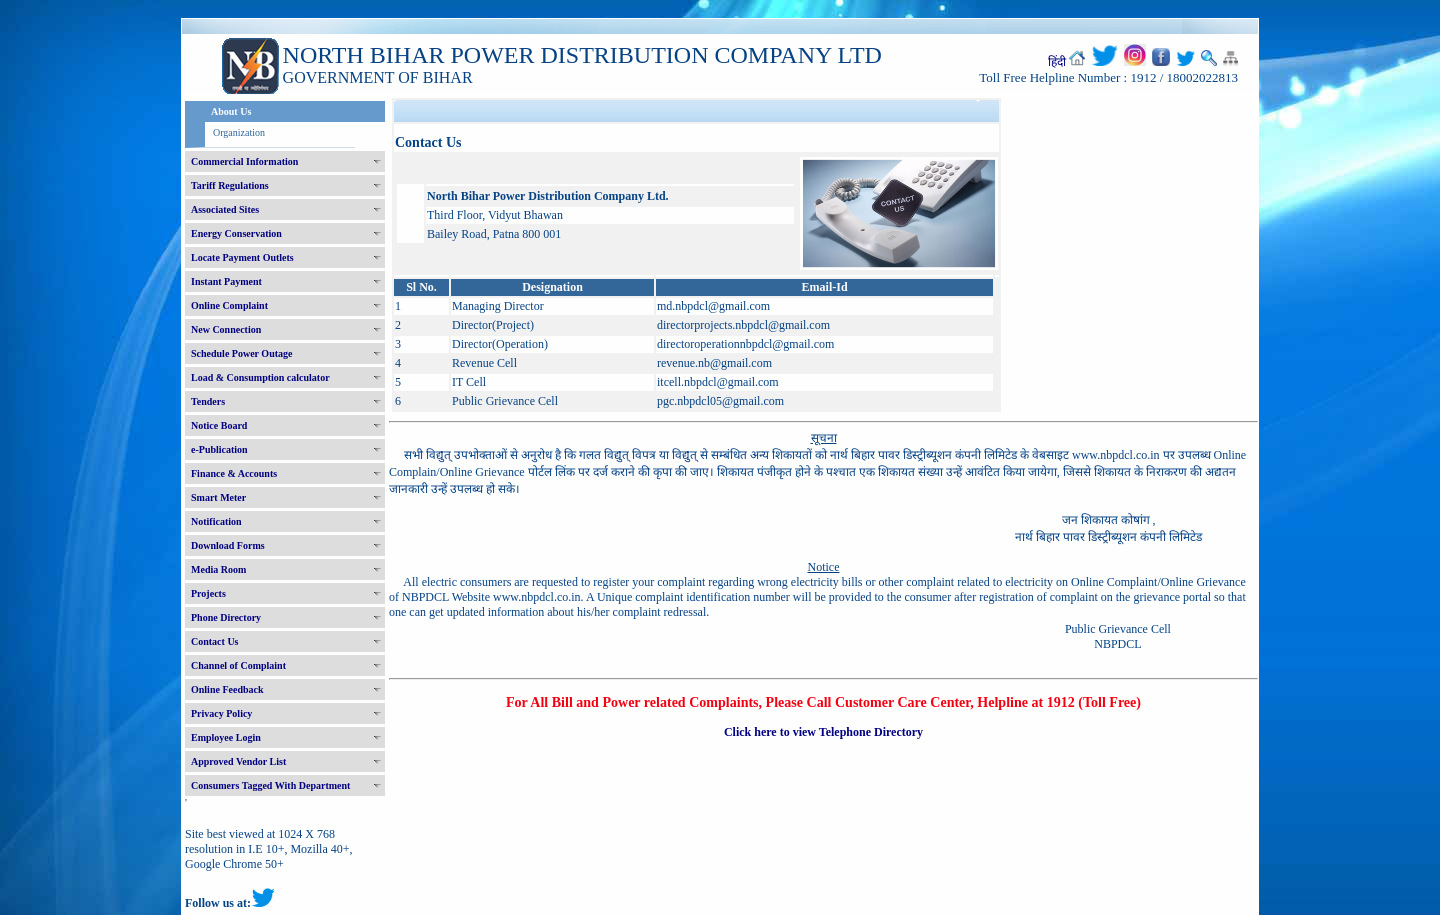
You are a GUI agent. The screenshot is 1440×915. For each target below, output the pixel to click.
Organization (239, 132)
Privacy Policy (221, 713)
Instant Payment (226, 281)
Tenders (208, 401)
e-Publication (219, 449)
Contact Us (215, 641)
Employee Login (226, 737)
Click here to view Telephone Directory (823, 732)
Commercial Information (244, 161)
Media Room (218, 569)
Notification (216, 521)
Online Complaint (229, 305)
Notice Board (219, 425)
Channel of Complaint (238, 665)
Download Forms (228, 545)
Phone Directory (226, 617)
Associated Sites (225, 209)
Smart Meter (218, 497)
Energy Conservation (236, 233)
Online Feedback (227, 689)
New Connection (226, 329)
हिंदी (1057, 62)
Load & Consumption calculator (260, 377)
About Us (231, 111)
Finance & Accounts (234, 473)
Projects (208, 593)
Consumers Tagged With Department (270, 785)
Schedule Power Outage (241, 353)
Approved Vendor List (238, 761)
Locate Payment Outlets (242, 257)
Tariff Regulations (230, 185)
